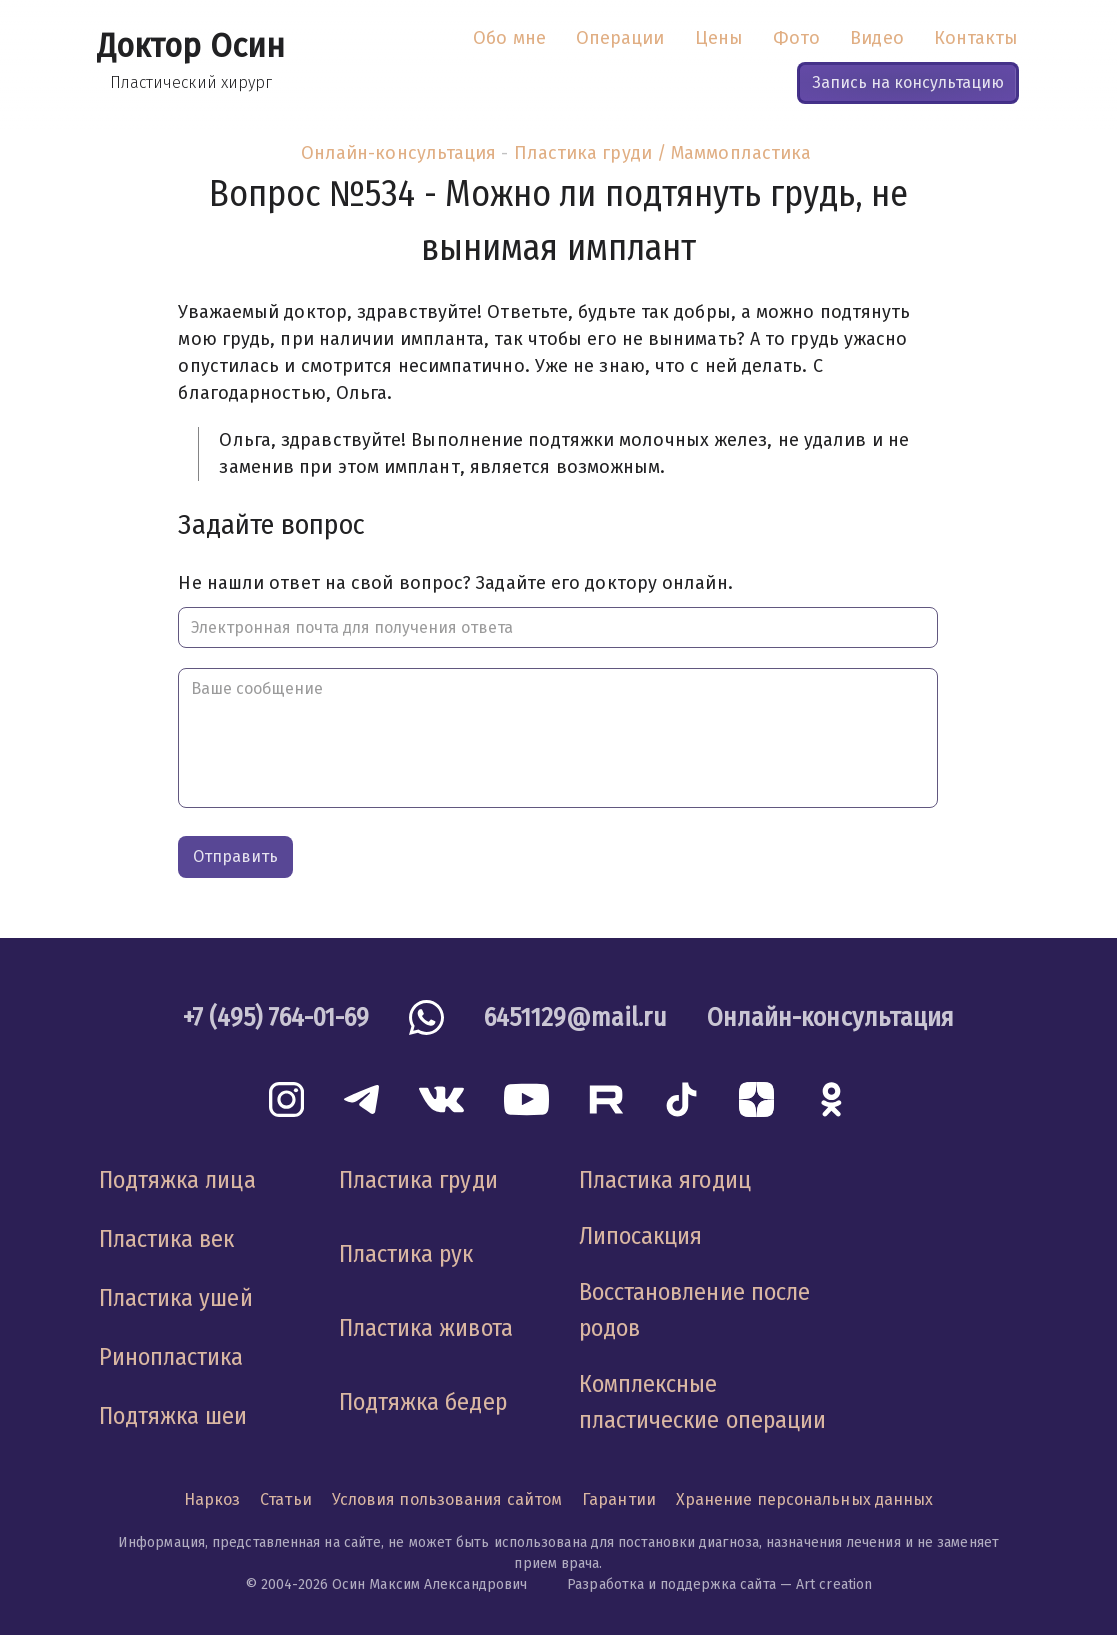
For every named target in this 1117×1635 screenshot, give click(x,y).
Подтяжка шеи (173, 1416)
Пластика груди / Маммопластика (663, 153)
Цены (719, 38)
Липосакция (641, 1236)
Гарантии (619, 1499)
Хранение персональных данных (805, 1499)
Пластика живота (426, 1328)
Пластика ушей (176, 1298)
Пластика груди (418, 1180)
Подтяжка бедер (423, 1402)
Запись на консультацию (908, 82)
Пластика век (167, 1239)
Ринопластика (171, 1357)
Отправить (235, 856)
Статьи (286, 1499)
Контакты (976, 38)
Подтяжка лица (177, 1180)
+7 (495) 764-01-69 (276, 1017)
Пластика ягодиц (665, 1180)
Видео (876, 38)
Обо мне (509, 38)
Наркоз (212, 1499)
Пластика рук (406, 1254)
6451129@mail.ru (575, 1017)
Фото (796, 38)
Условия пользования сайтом (447, 1499)
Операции (620, 38)
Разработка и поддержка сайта (671, 1584)
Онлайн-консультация (399, 153)
